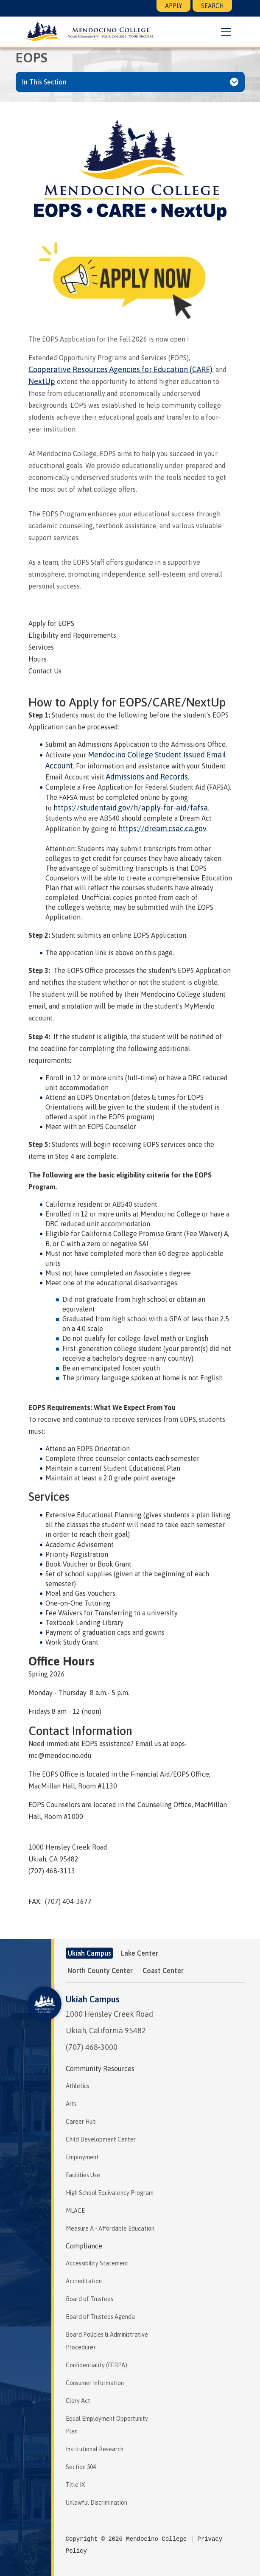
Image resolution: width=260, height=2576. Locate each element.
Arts (71, 2103)
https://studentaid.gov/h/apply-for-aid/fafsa (130, 807)
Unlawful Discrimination (96, 2502)
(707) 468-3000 (91, 2047)
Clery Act (78, 2400)
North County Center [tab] (100, 1970)
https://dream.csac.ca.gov (162, 828)
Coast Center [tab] (163, 1970)
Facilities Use (83, 2175)
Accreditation (84, 2281)
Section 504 (81, 2467)
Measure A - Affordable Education (110, 2228)
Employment (82, 2157)
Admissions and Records (147, 776)
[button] (225, 32)
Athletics (77, 2086)
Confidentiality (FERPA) (96, 2365)
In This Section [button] (44, 82)
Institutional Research (94, 2449)
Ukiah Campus (93, 1999)
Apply (173, 6)
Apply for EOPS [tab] (51, 623)
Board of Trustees (89, 2299)
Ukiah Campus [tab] (89, 1953)
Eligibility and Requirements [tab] (72, 635)
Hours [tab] (37, 659)
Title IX (75, 2484)
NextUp (41, 381)
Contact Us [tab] (45, 671)
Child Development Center (101, 2139)
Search (212, 6)
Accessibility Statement (97, 2263)
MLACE (75, 2210)
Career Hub (81, 2121)
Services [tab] (41, 647)
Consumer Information (95, 2383)
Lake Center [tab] (139, 1953)
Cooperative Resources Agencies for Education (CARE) (120, 369)
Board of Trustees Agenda (100, 2316)
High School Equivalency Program (110, 2192)
